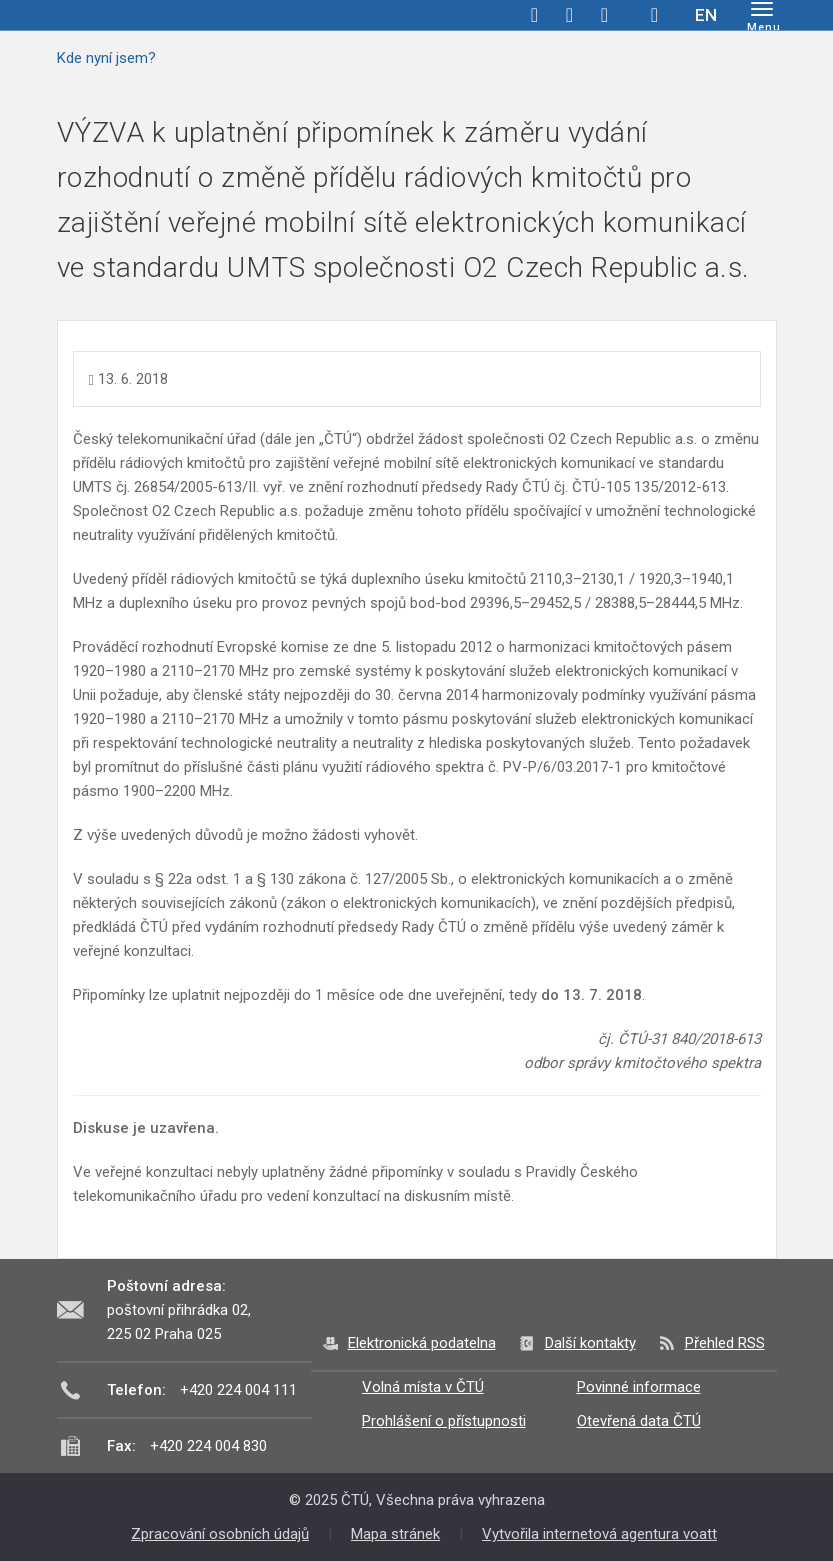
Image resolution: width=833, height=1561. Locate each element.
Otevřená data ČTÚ (639, 1421)
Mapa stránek (395, 1534)
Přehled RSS (725, 1343)
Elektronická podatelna (422, 1343)
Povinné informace (639, 1387)
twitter (570, 15)
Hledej (655, 15)
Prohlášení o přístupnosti (444, 1421)
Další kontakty (590, 1343)
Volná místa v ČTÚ (423, 1387)
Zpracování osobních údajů (220, 1534)
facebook (535, 15)
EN (706, 15)
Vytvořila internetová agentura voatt (599, 1534)
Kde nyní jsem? (106, 58)
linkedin (605, 15)
